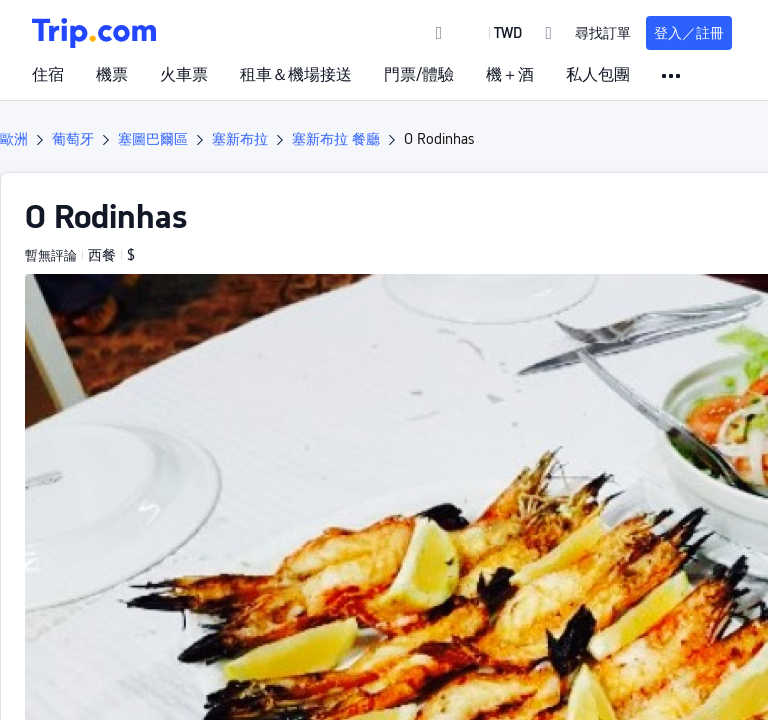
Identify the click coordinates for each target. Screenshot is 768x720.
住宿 (48, 75)
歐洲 (14, 139)
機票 (112, 75)
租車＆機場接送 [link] (296, 75)
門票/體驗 (419, 75)
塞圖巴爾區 (153, 139)
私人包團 (598, 75)
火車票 (184, 75)
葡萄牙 (73, 139)
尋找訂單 (603, 33)
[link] (439, 33)
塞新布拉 (240, 139)
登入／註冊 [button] (689, 33)
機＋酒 (510, 75)
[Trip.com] (94, 33)
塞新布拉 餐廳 (336, 139)
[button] (493, 33)
